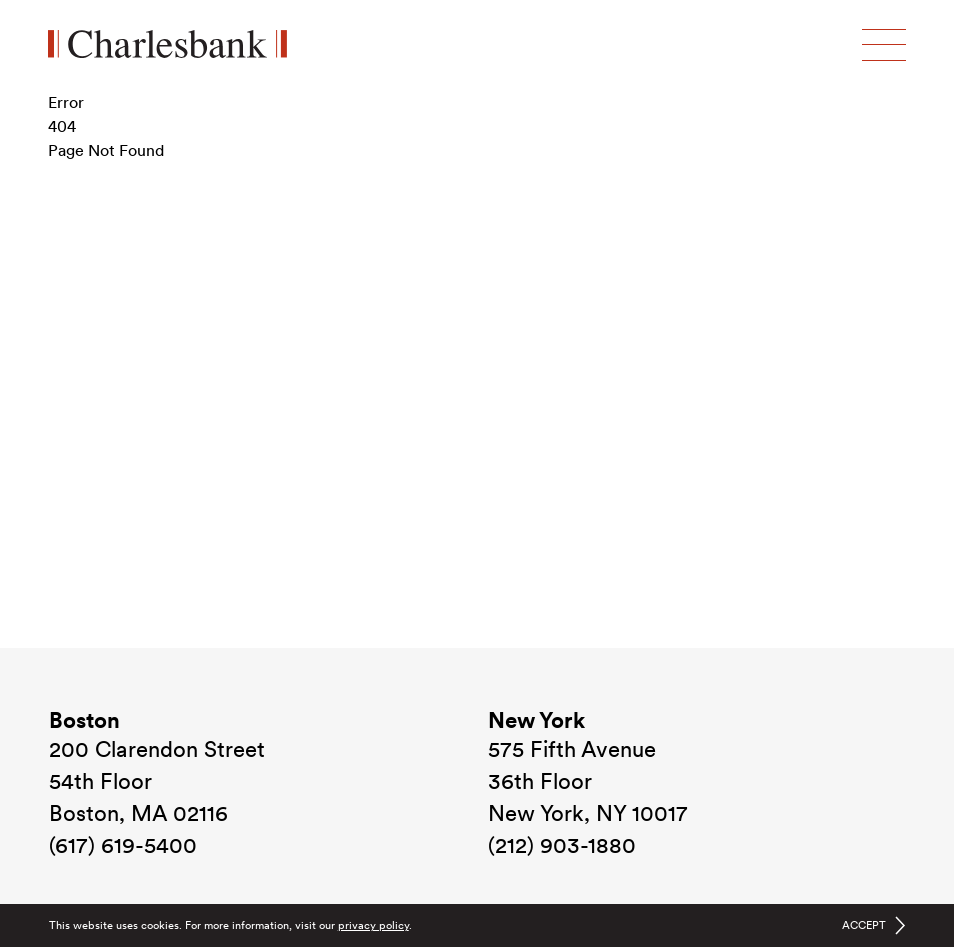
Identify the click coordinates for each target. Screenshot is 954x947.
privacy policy (373, 925)
